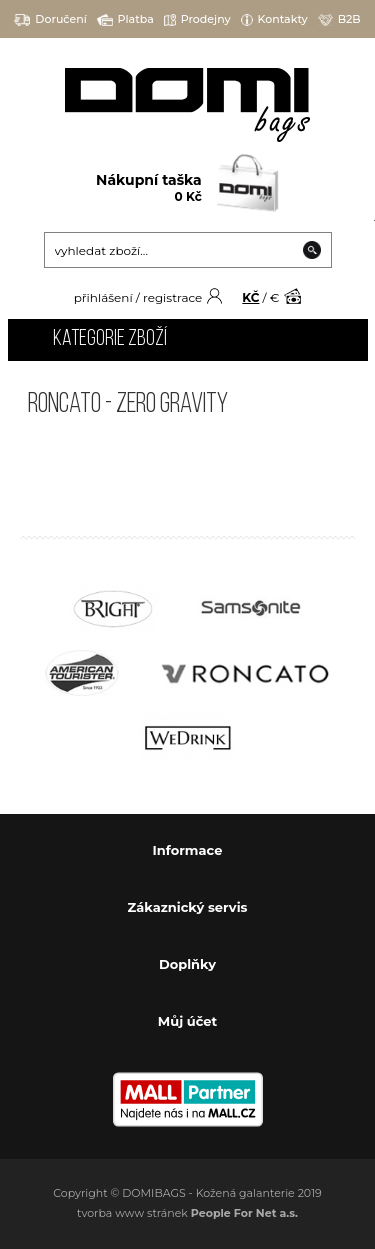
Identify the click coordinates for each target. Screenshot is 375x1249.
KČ (250, 297)
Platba (125, 19)
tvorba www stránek (187, 1213)
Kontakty (274, 19)
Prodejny (197, 19)
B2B (339, 19)
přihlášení (103, 297)
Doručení (50, 19)
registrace (172, 297)
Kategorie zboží (110, 339)
